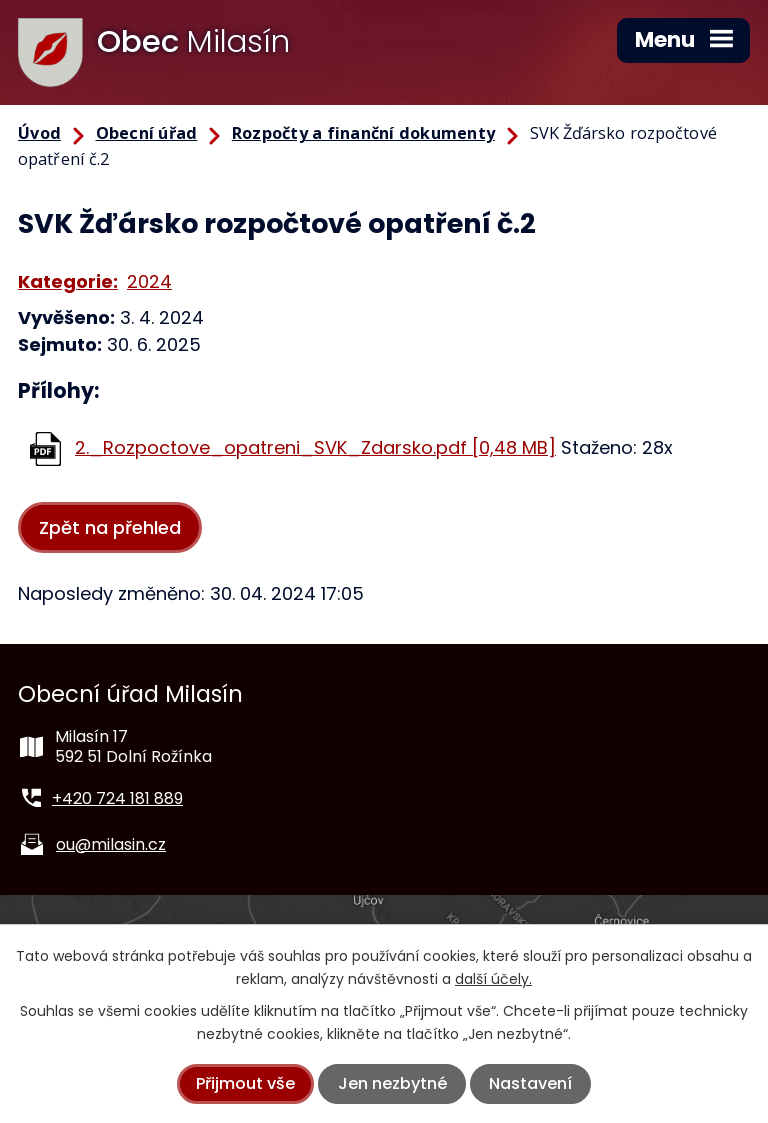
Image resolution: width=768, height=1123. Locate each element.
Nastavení (530, 1083)
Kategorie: (68, 281)
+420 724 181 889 (117, 798)
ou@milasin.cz (111, 844)
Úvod (39, 133)
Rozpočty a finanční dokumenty (363, 133)
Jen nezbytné (392, 1083)
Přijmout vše (245, 1083)
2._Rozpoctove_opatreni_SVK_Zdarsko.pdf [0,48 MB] (315, 447)
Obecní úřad (147, 133)
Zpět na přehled (110, 527)
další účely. (493, 979)
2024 (149, 281)
